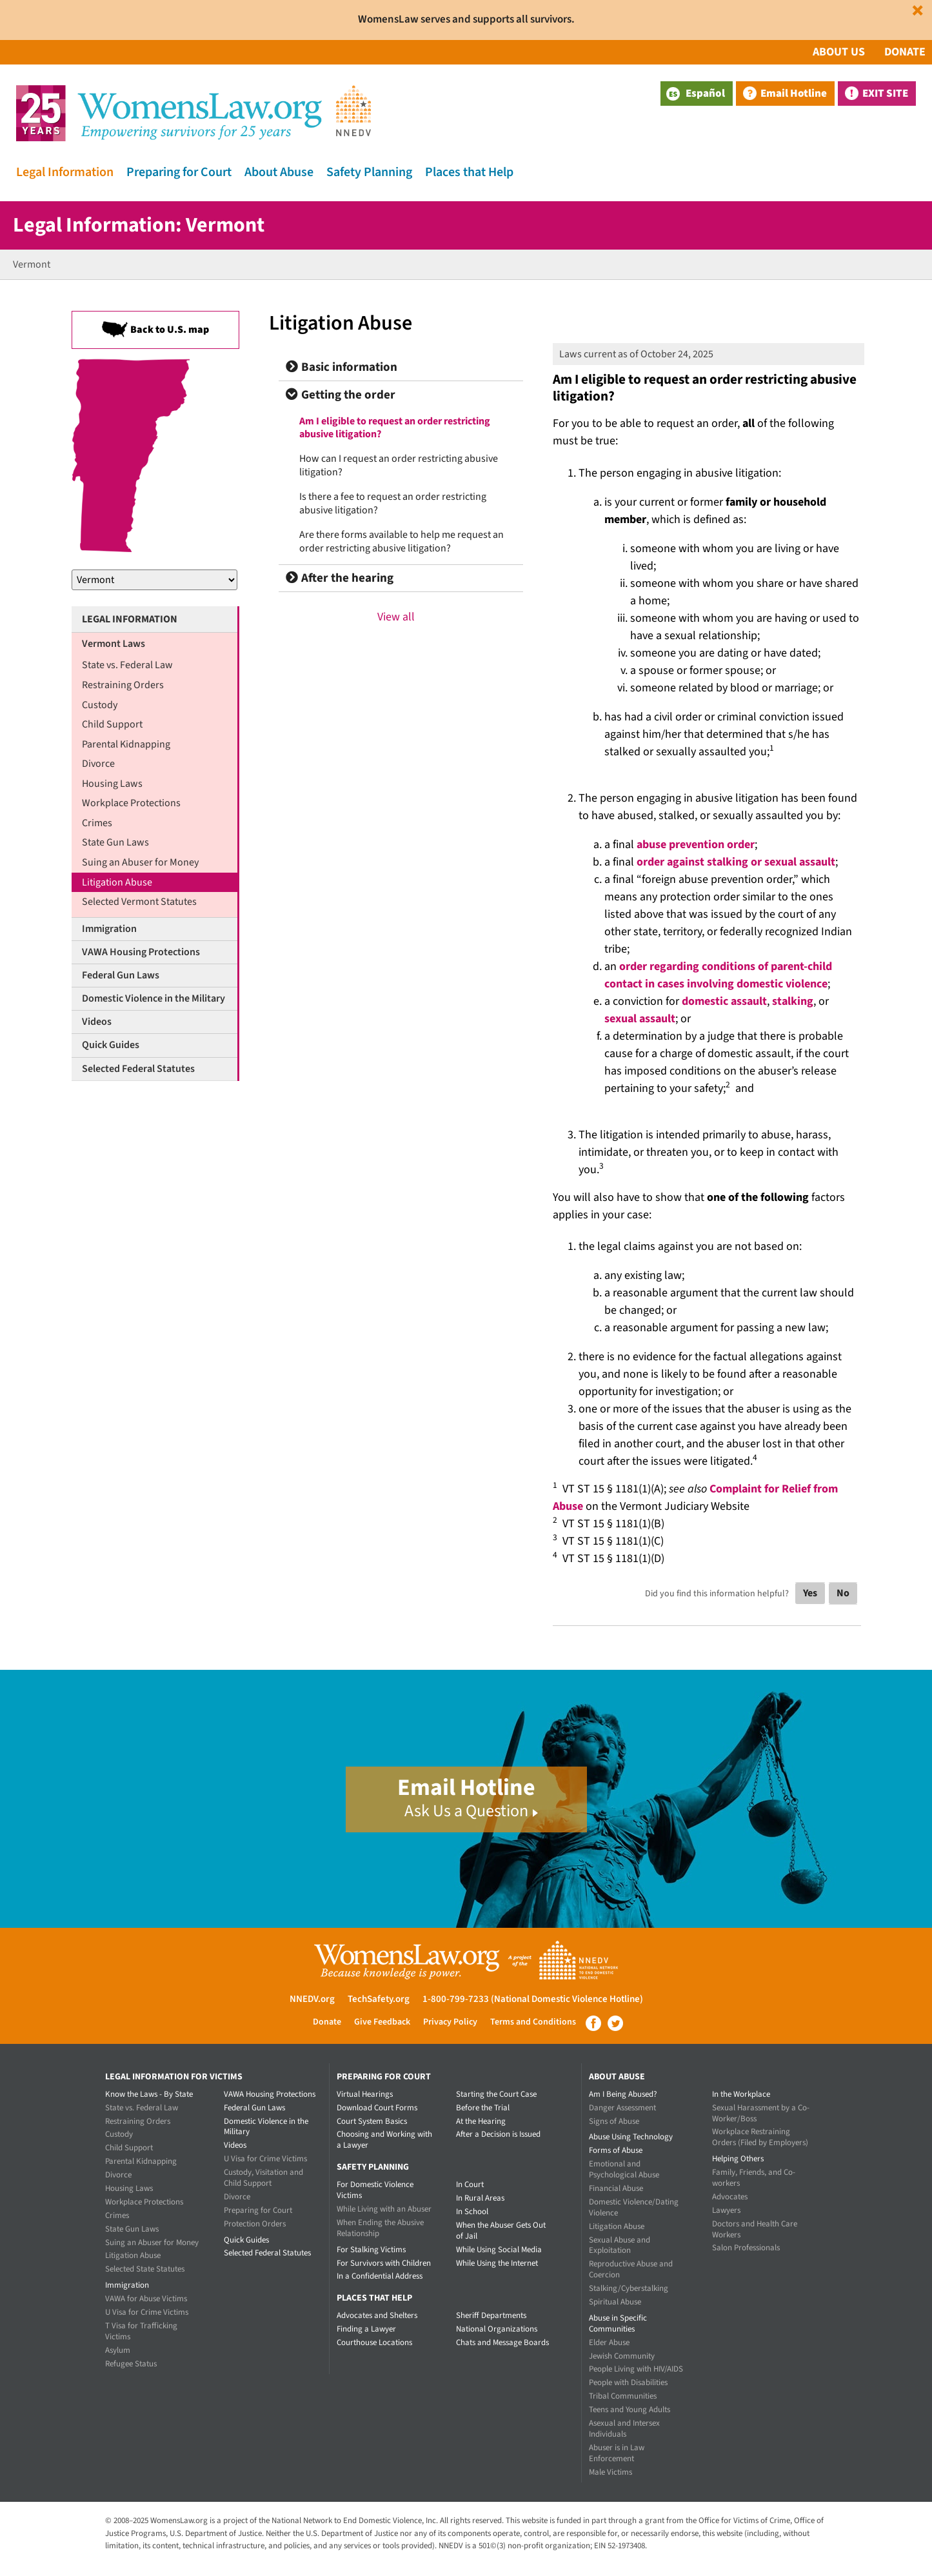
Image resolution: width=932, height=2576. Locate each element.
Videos (97, 1022)
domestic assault (724, 1001)
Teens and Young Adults (629, 2409)
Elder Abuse (609, 2342)
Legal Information (65, 172)
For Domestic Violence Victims (375, 2190)
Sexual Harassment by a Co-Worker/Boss (760, 2113)
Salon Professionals (746, 2248)
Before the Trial (483, 2108)
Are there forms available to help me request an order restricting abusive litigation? (401, 541)
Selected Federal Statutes (138, 1069)
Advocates (730, 2197)
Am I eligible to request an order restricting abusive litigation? (394, 428)
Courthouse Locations (374, 2342)
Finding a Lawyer (366, 2329)
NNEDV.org (312, 1999)
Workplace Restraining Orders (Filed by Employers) (760, 2137)
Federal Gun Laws (120, 975)
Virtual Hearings (365, 2094)
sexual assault (639, 1019)
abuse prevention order (696, 845)
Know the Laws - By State (149, 2094)
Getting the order (340, 395)
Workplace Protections (131, 803)
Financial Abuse (616, 2188)
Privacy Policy (450, 2022)
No (843, 1593)
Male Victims (610, 2472)
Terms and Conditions (533, 2022)
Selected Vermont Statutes (139, 902)
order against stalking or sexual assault (736, 862)
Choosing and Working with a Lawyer (384, 2139)
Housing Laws (112, 784)
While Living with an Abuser (384, 2209)
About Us (839, 52)
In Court (470, 2184)
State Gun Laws (115, 842)
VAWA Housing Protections (141, 952)
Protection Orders (255, 2224)
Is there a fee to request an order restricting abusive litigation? (392, 503)
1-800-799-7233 (455, 1999)
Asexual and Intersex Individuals (624, 2428)
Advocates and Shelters (377, 2315)
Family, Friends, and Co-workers (753, 2177)
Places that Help (469, 172)
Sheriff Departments (491, 2315)
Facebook (593, 2023)
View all (396, 617)
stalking (792, 1001)
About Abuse (278, 172)
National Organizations (496, 2329)
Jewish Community (622, 2356)
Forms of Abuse (615, 2150)
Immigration (109, 929)
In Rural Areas (480, 2198)
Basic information (341, 367)
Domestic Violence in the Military (153, 998)
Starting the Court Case (496, 2094)
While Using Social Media (499, 2249)
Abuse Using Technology (631, 2137)
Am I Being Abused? (623, 2094)
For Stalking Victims (371, 2249)
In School (472, 2211)
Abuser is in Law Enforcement (616, 2453)
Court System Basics (372, 2121)
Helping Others (738, 2159)
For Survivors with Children (384, 2263)
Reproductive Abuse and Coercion (631, 2269)
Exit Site (885, 93)
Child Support (112, 724)
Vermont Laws (113, 644)
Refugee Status (131, 2364)
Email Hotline (793, 93)
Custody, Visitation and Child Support (263, 2177)
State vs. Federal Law (127, 665)
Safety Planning (369, 172)
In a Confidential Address (379, 2276)
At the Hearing (481, 2121)
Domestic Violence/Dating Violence (634, 2207)
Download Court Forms (377, 2108)
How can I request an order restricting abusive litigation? (398, 465)
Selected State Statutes (144, 2269)
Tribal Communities (623, 2396)
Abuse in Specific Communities (618, 2323)
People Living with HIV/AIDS (636, 2369)
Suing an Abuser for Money (140, 862)
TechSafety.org (379, 1999)
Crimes (97, 823)
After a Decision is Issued (498, 2134)
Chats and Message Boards (502, 2342)
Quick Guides (110, 1045)
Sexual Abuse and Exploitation (619, 2245)
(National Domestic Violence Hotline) (567, 1999)
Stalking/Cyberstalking (628, 2288)
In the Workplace (741, 2094)
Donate (905, 52)
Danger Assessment (622, 2108)
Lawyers (726, 2210)
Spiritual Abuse (615, 2302)
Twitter (615, 2023)
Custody (99, 705)
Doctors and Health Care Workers (754, 2229)
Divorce (98, 764)
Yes (810, 1593)
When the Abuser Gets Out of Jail (501, 2230)
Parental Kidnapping (126, 744)
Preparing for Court (179, 172)
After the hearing (339, 578)
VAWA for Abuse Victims (146, 2298)
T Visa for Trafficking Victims (141, 2331)
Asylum (117, 2350)
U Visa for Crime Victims (146, 2312)
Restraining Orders (123, 685)
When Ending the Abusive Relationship (380, 2228)
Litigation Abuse (117, 882)
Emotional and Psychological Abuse (624, 2169)
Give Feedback (382, 2022)
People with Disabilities (628, 2382)
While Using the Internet (497, 2263)
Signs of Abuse (614, 2121)
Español (695, 93)
